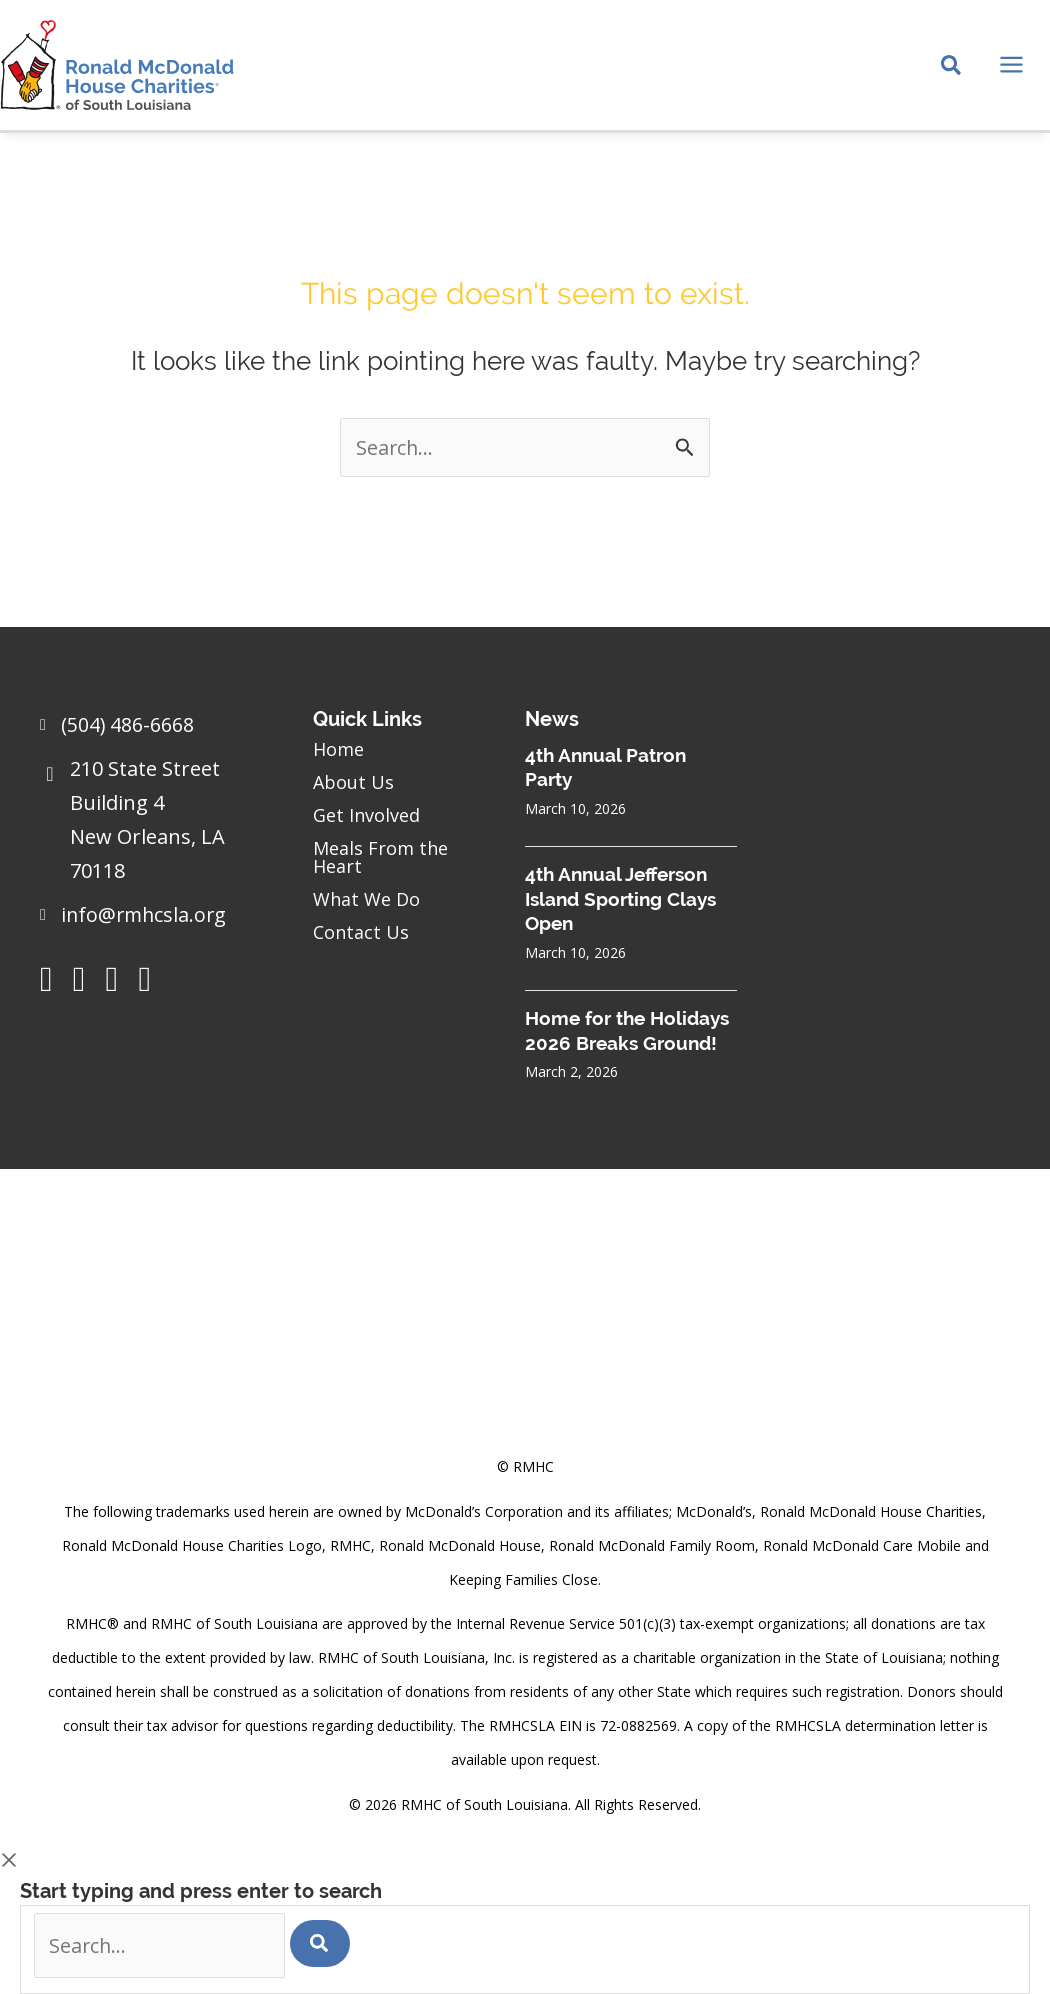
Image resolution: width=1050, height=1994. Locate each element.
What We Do (366, 898)
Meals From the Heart (380, 856)
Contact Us (361, 931)
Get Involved (366, 814)
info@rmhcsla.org (146, 913)
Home (338, 748)
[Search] (325, 1942)
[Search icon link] (952, 71)
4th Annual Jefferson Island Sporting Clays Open (620, 897)
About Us (353, 781)
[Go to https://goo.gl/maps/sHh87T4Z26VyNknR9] (156, 824)
